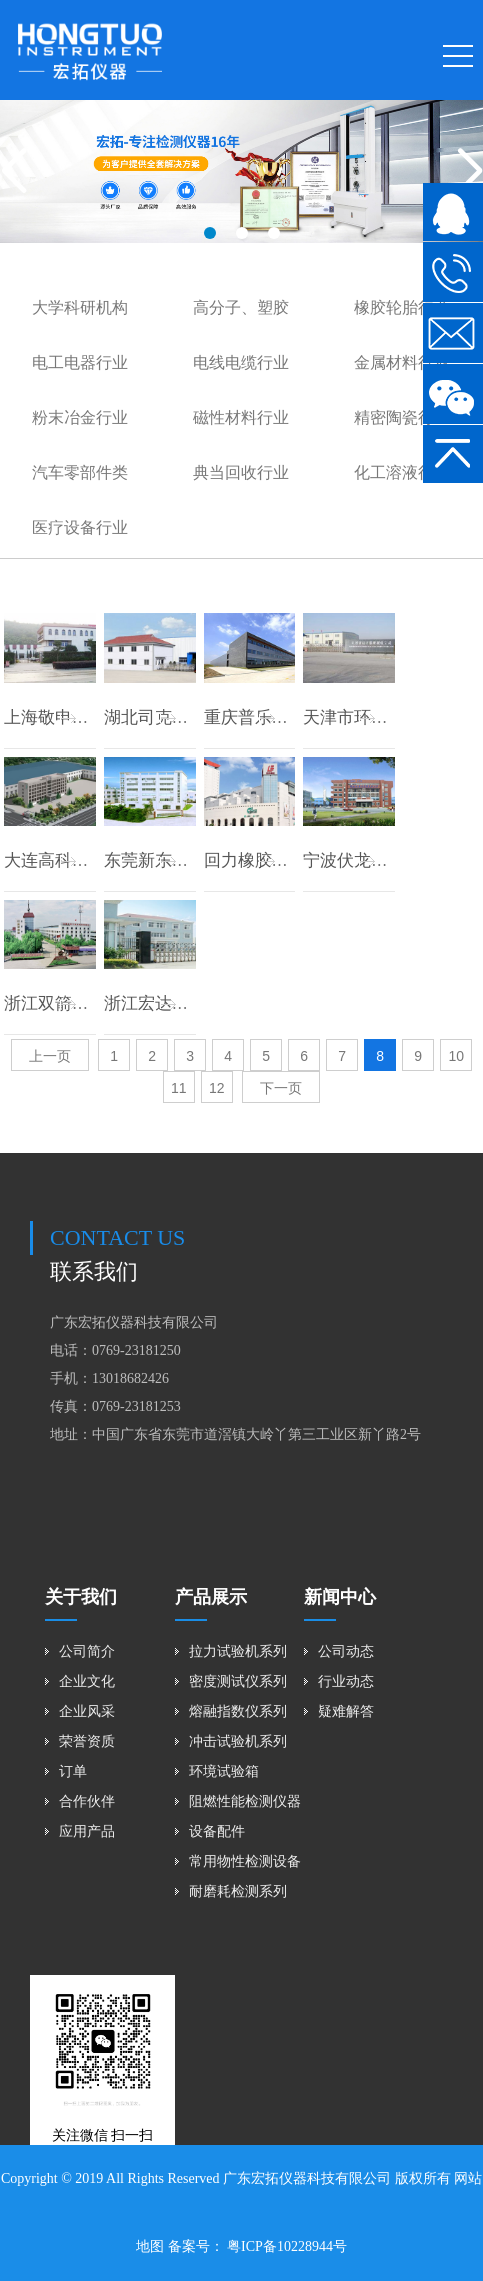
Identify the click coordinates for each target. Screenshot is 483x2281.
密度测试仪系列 (238, 1681)
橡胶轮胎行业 (402, 307)
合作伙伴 (87, 1801)
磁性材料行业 (241, 417)
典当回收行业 (241, 472)
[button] (210, 233)
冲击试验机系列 (238, 1741)
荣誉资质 (87, 1741)
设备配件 (217, 1831)
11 (179, 1088)
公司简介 (87, 1651)
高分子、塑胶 (241, 307)
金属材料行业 (402, 362)
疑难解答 (346, 1711)
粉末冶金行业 (80, 417)
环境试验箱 (224, 1771)
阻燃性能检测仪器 (245, 1801)
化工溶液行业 (402, 472)
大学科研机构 (80, 307)
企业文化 (87, 1681)
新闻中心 (340, 1597)
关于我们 (81, 1597)
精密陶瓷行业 (402, 417)
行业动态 (346, 1681)
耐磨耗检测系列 (238, 1891)
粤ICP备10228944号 (285, 2246)
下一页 (281, 1088)
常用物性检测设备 (245, 1861)
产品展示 (211, 1597)
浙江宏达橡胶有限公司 (189, 1003)
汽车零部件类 (80, 472)
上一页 (50, 1056)
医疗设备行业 (80, 527)
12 (217, 1088)
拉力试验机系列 (238, 1651)
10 (456, 1056)
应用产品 (87, 1831)
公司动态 (346, 1651)
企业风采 (87, 1711)
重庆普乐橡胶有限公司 (289, 717)
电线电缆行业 (241, 362)
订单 (73, 1771)
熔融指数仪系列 (238, 1711)
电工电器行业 (80, 362)
